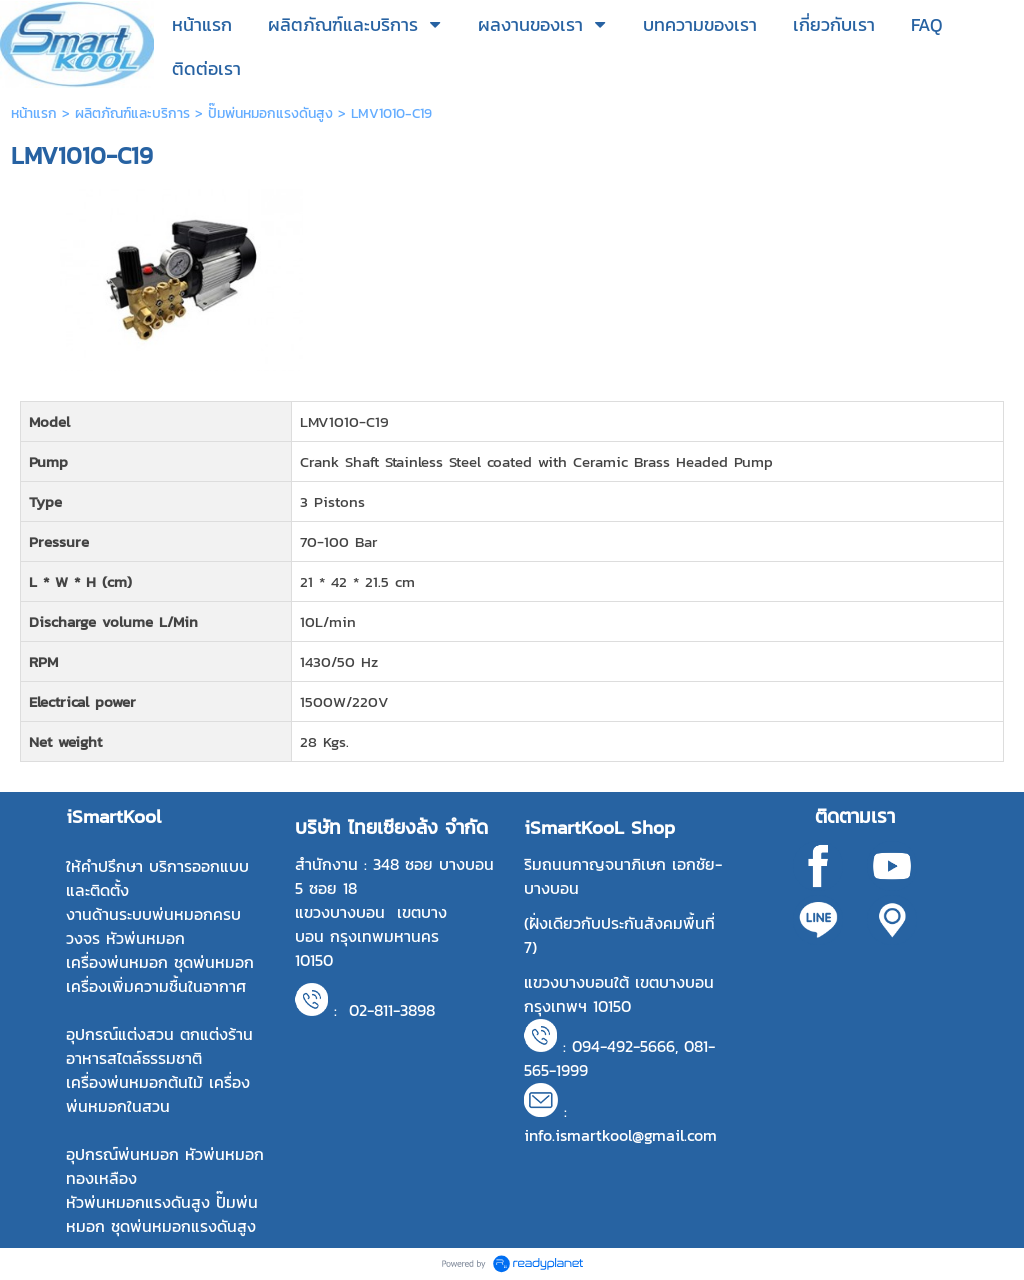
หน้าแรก (34, 113)
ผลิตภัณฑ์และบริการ (132, 113)
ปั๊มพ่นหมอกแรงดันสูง (270, 113)
